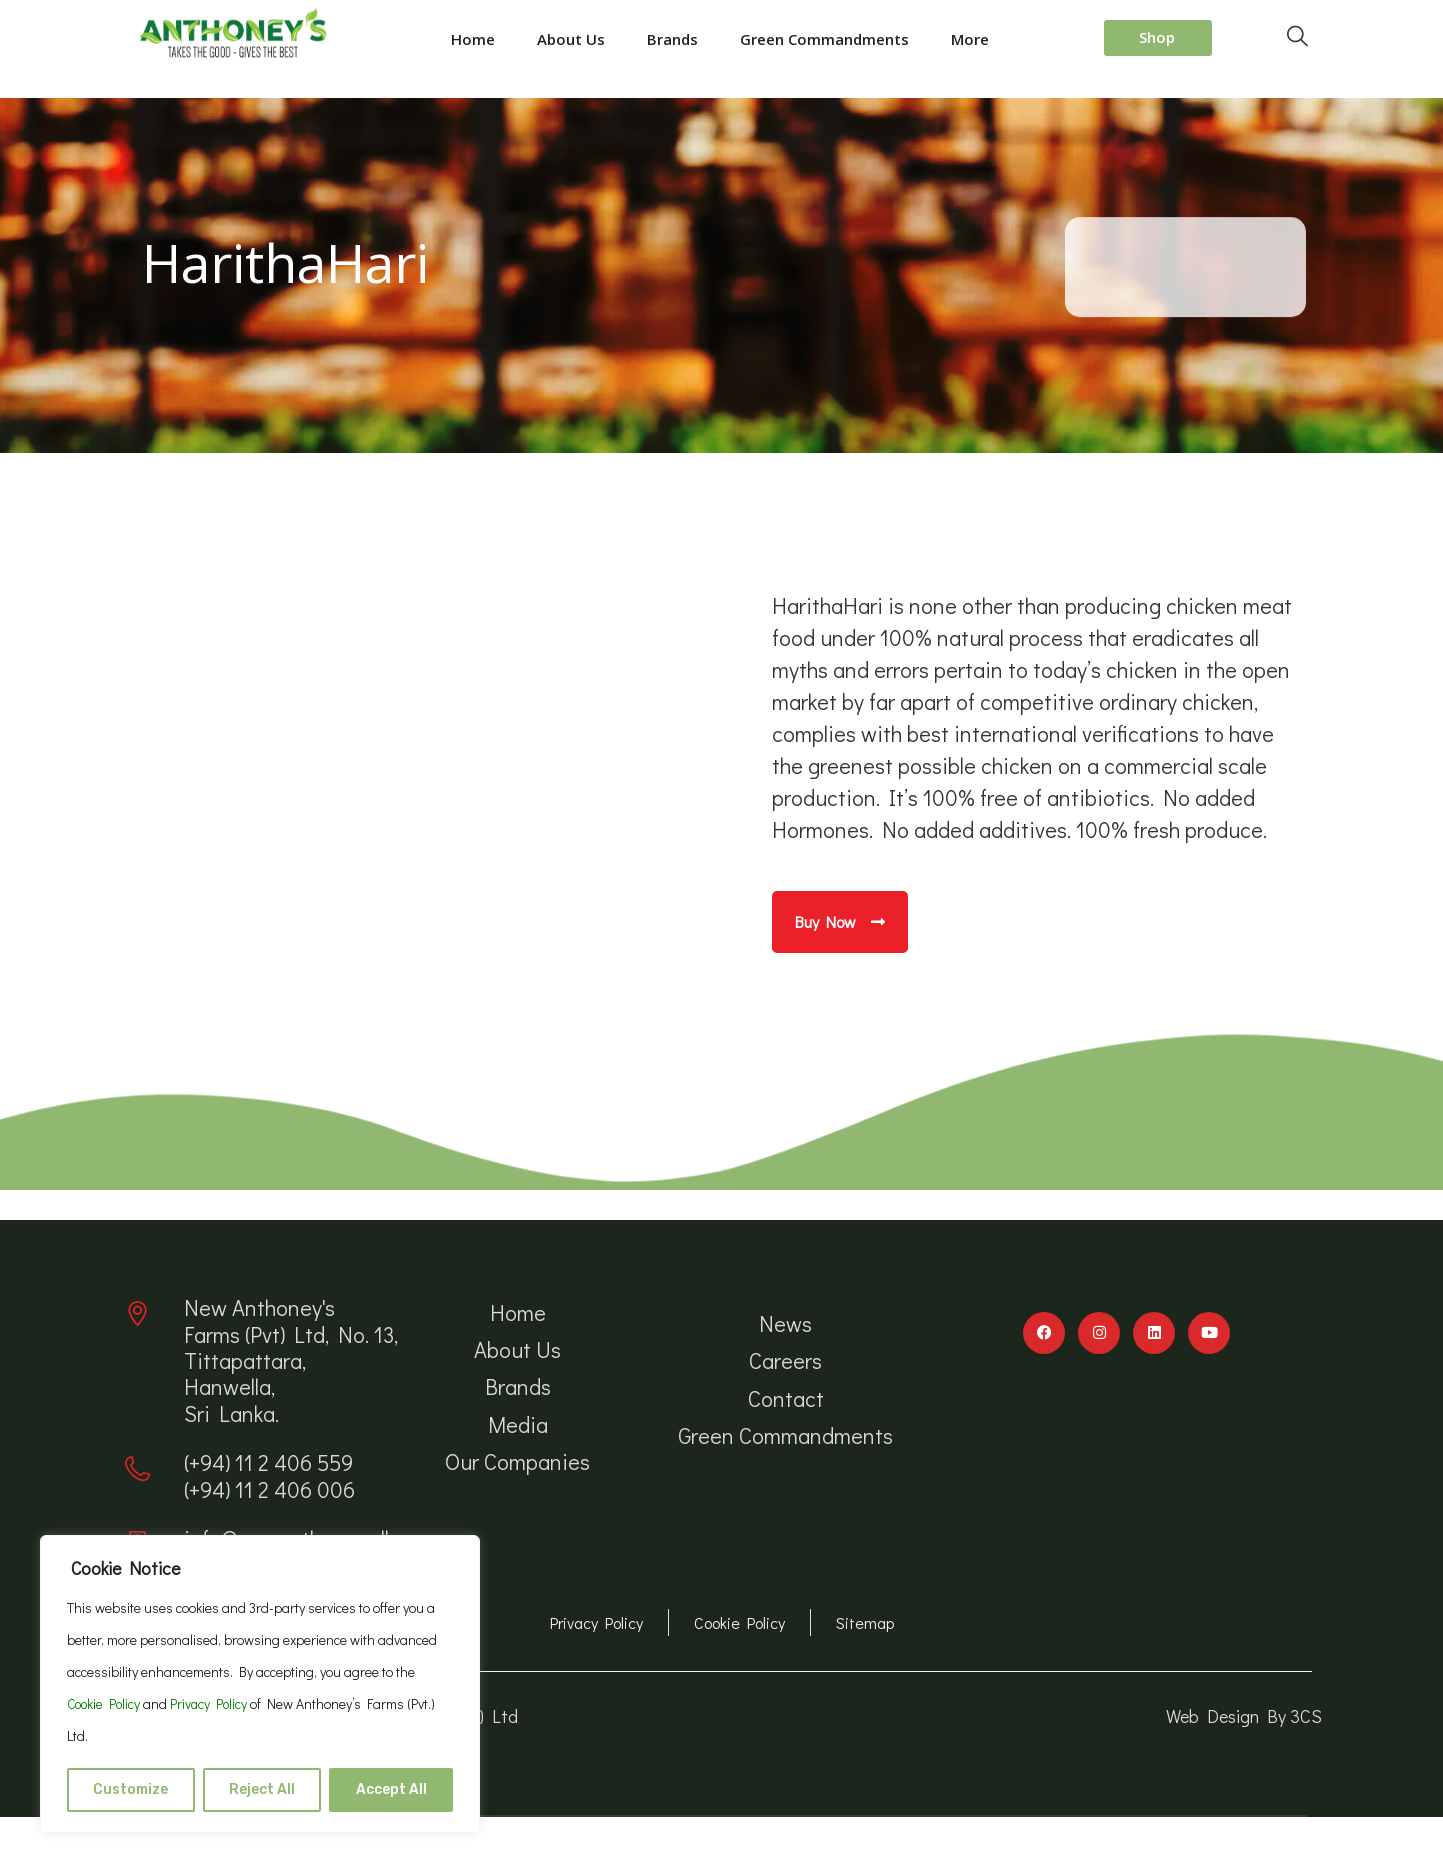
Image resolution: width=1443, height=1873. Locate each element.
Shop (1157, 37)
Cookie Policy (107, 1703)
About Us (571, 39)
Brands (672, 39)
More (970, 39)
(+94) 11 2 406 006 (269, 1489)
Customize (130, 1789)
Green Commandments (824, 39)
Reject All (262, 1789)
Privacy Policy (218, 1703)
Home (473, 39)
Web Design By (1228, 1716)
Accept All (391, 1789)
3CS (1306, 1716)
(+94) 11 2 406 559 (268, 1462)
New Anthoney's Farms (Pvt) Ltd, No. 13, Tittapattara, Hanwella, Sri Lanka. (291, 1360)
